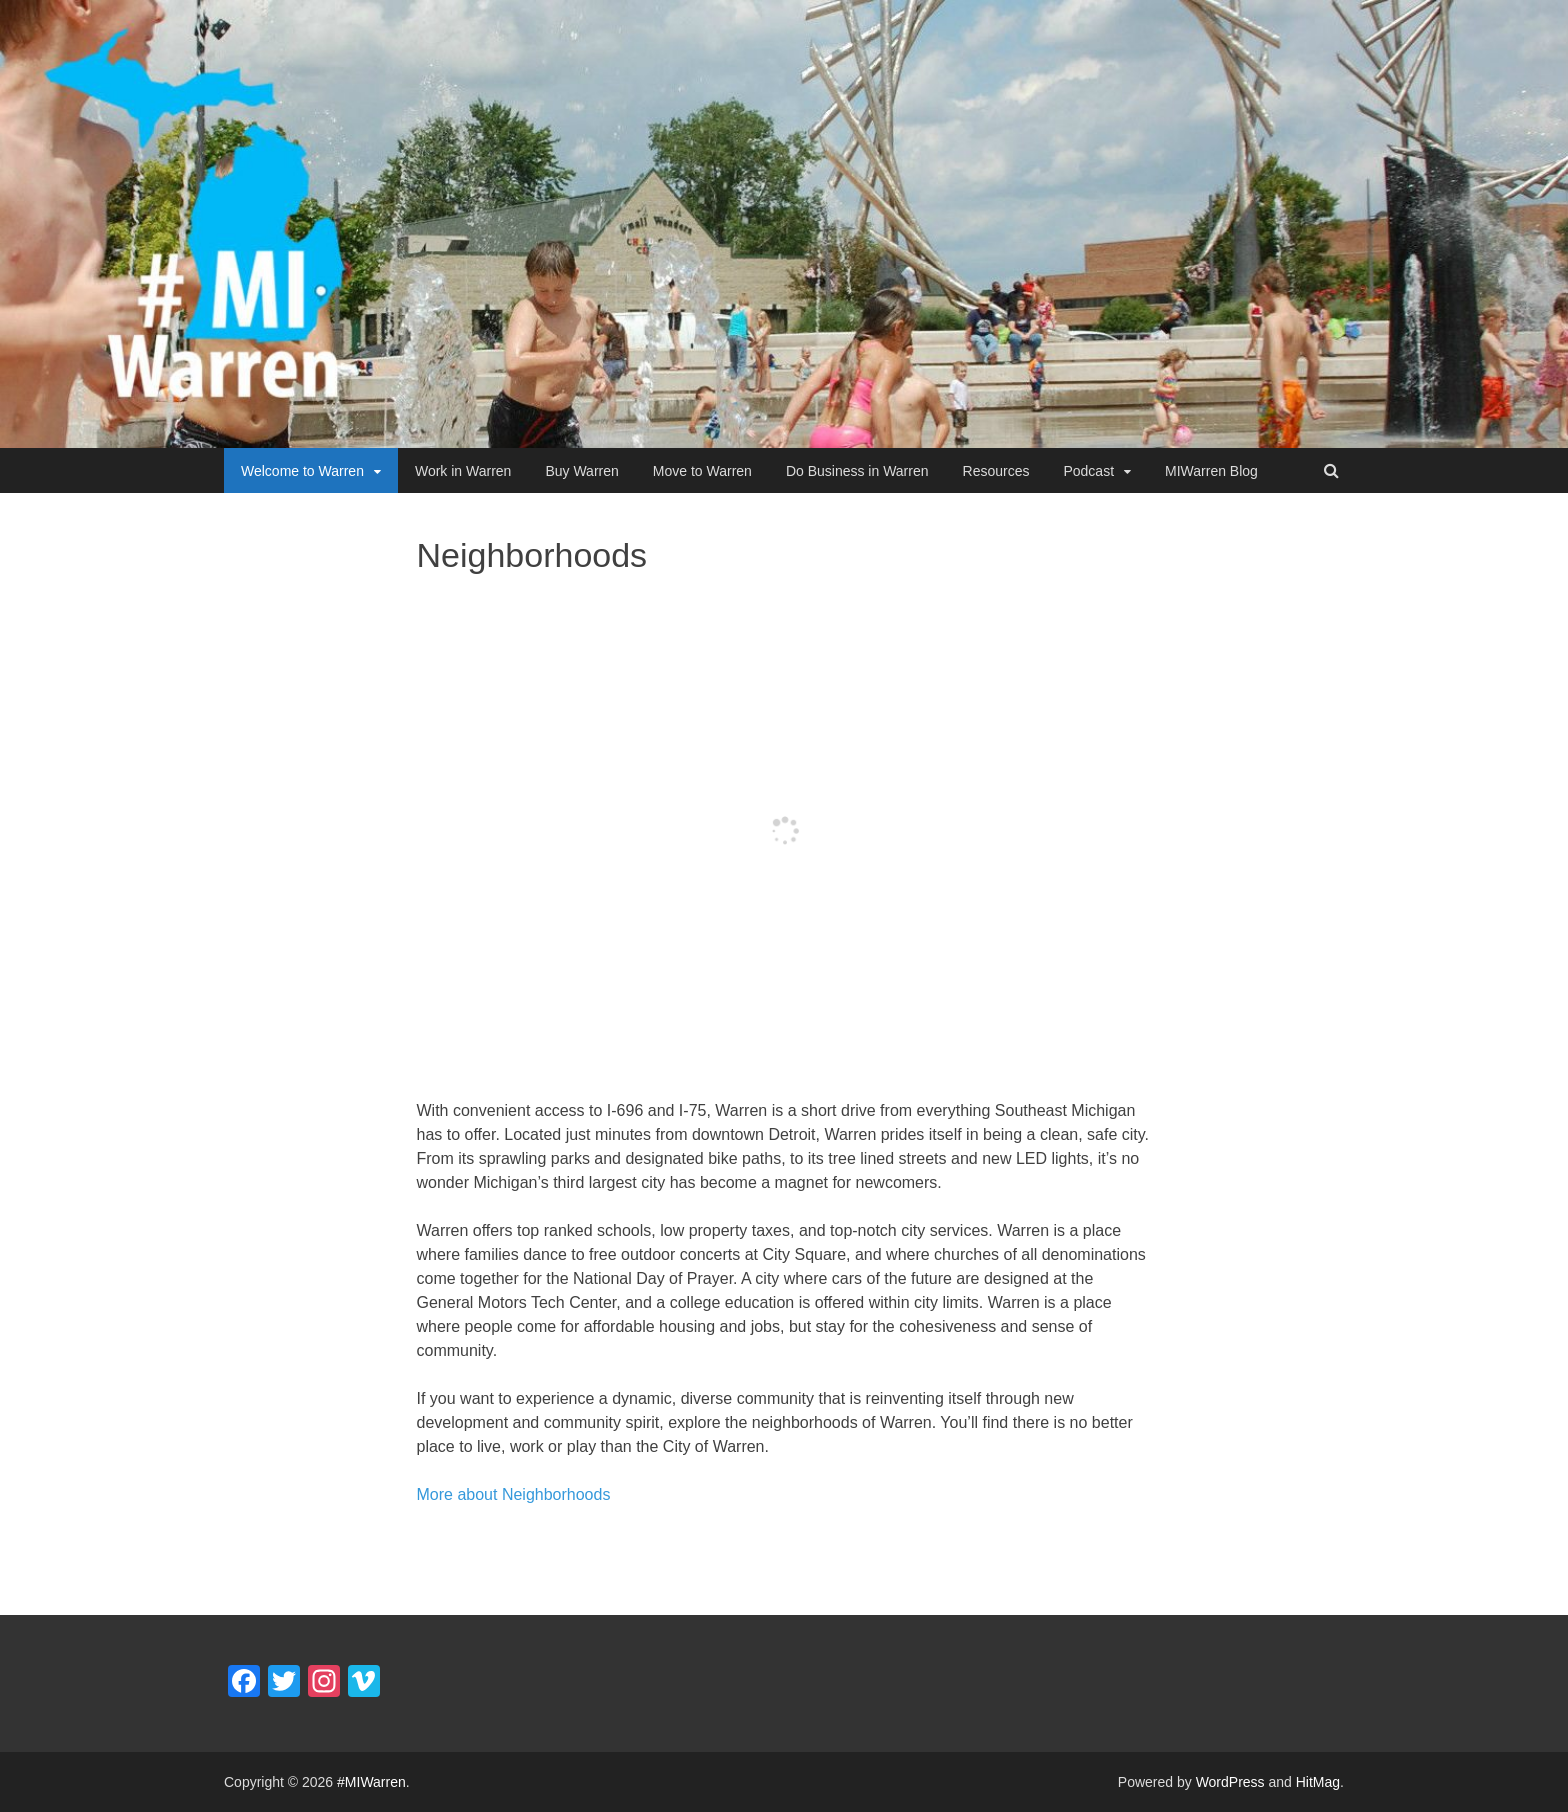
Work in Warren (463, 471)
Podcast (1088, 471)
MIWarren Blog (1211, 471)
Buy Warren (581, 471)
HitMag (1318, 1782)
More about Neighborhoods (514, 1494)
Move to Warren (702, 471)
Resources (996, 471)
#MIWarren (371, 1782)
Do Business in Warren (857, 471)
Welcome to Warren (302, 471)
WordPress (1230, 1782)
